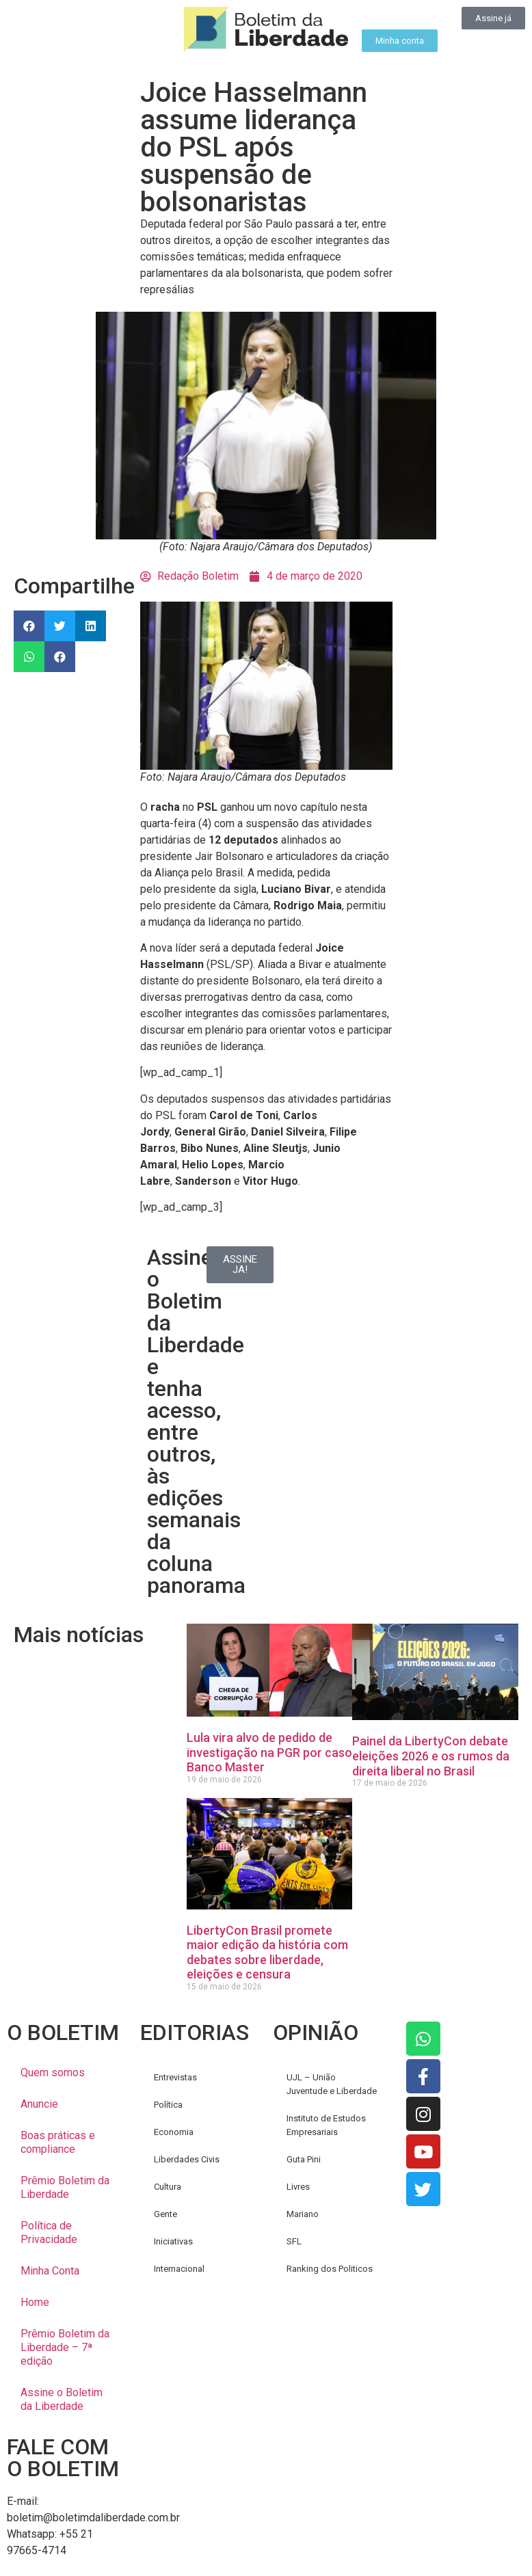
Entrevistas (175, 2077)
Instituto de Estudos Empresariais (326, 2125)
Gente (165, 2214)
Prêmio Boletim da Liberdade (65, 2187)
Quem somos (53, 2072)
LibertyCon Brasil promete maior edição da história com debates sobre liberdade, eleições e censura (267, 1952)
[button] (29, 626)
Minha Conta (50, 2270)
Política (168, 2104)
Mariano (303, 2214)
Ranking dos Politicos (330, 2269)
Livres (298, 2187)
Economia (174, 2132)
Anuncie (39, 2103)
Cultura (167, 2187)
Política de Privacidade (49, 2232)
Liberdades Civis (187, 2159)
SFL (294, 2241)
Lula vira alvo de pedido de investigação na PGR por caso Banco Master (269, 1752)
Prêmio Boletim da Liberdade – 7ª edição (65, 2347)
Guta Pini (304, 2159)
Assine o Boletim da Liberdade (62, 2399)
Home (35, 2302)
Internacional (179, 2269)
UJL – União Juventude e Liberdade (332, 2084)
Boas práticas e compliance (58, 2142)
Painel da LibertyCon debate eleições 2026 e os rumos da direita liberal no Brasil (430, 1755)
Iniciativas (173, 2241)
